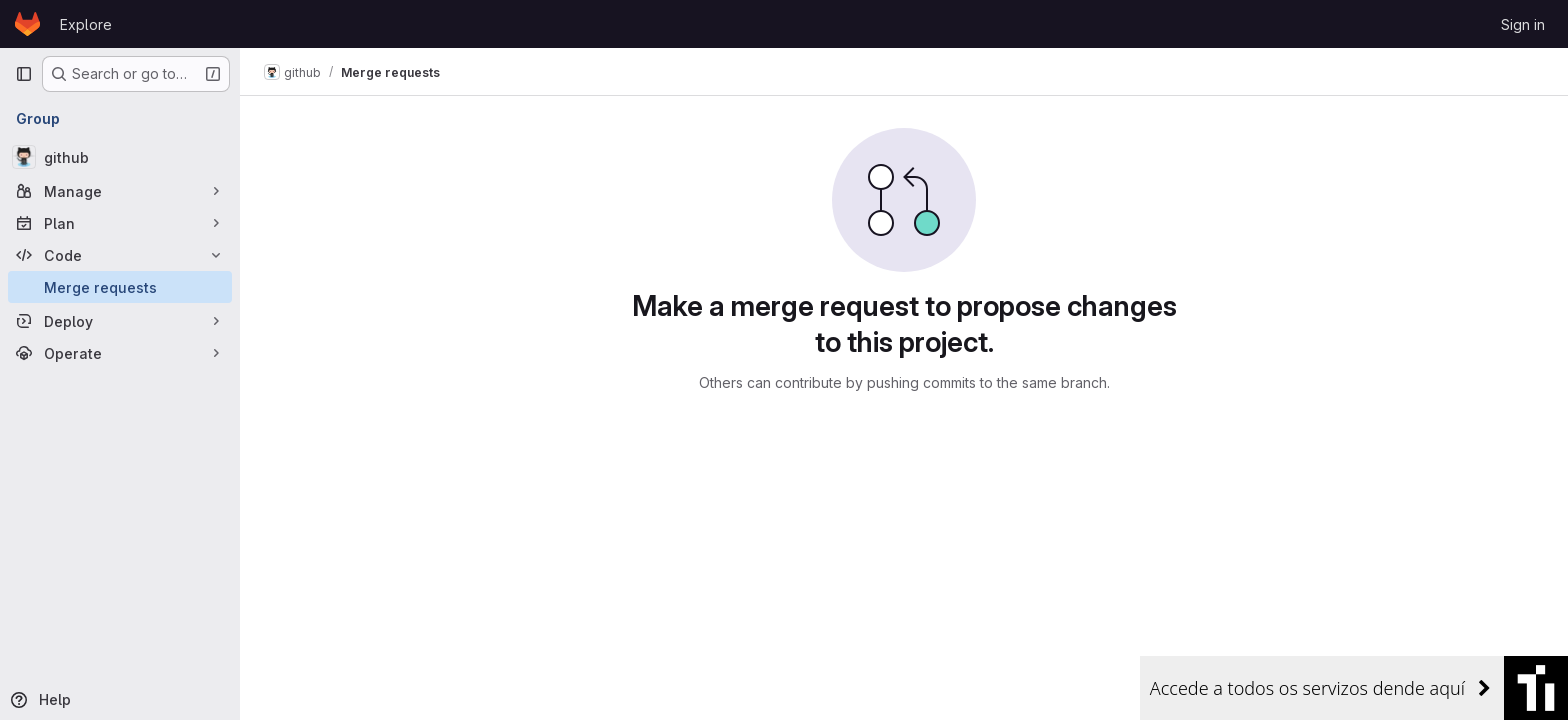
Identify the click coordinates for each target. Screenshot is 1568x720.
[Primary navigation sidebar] (24, 74)
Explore (86, 24)
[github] (120, 157)
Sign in (1523, 24)
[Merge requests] (120, 287)
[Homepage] (27, 24)
